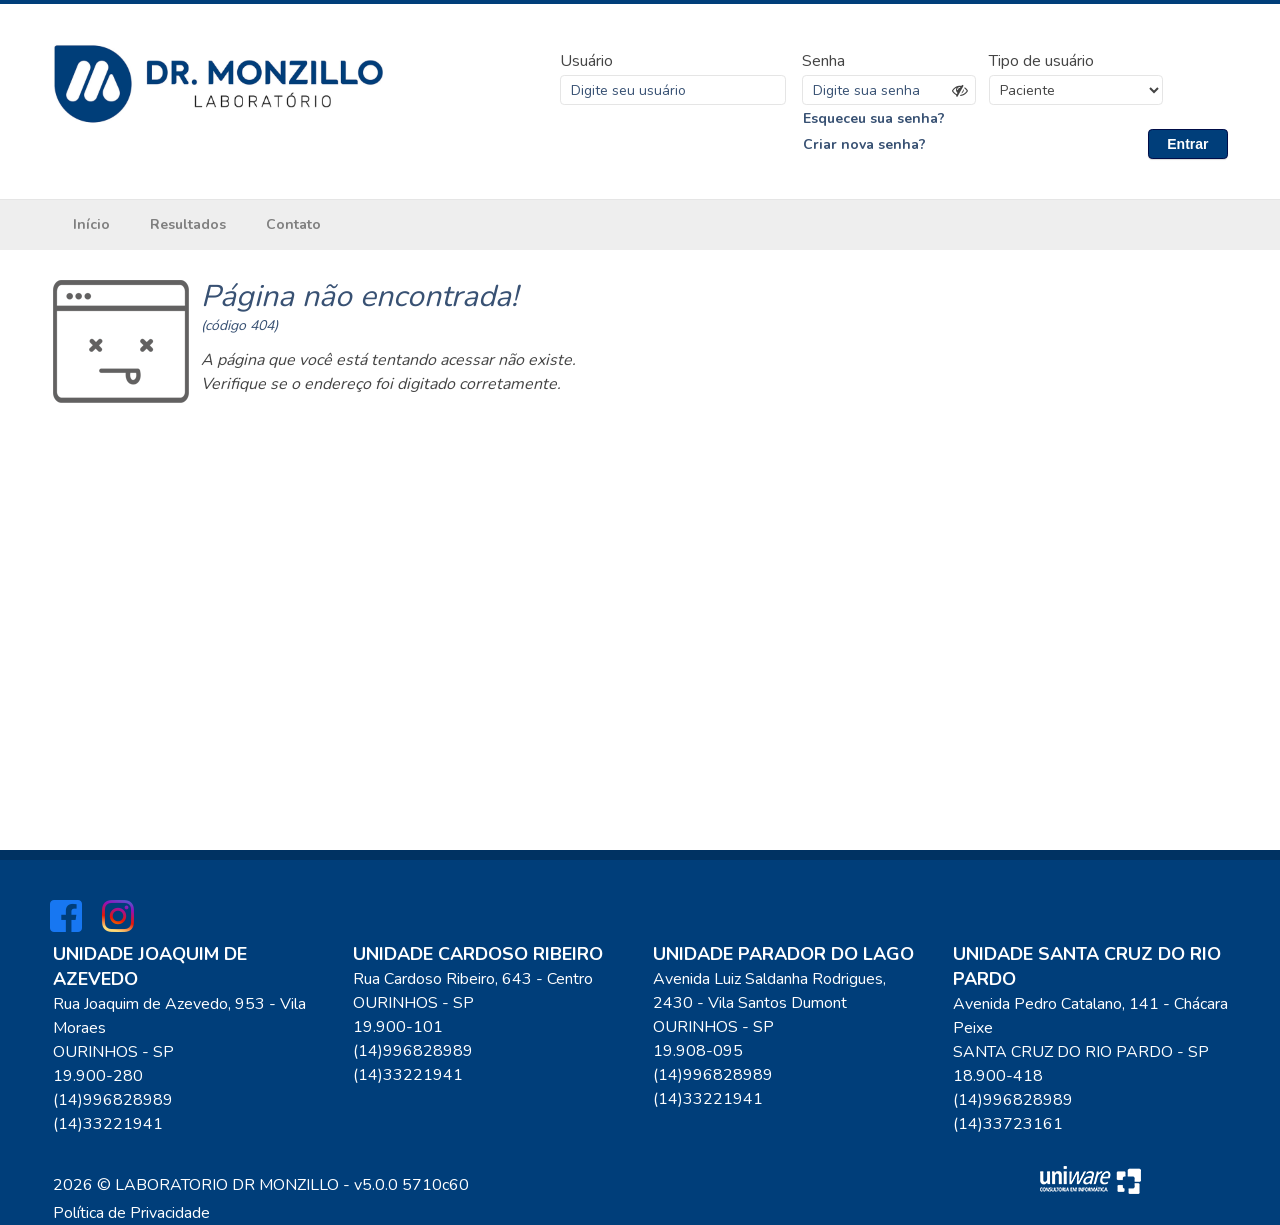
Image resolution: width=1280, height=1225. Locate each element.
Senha (823, 61)
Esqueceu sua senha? (874, 118)
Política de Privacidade (131, 1213)
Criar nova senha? (864, 144)
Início (91, 224)
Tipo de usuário (1041, 61)
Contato (293, 224)
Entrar (1187, 144)
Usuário (586, 61)
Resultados (188, 224)
